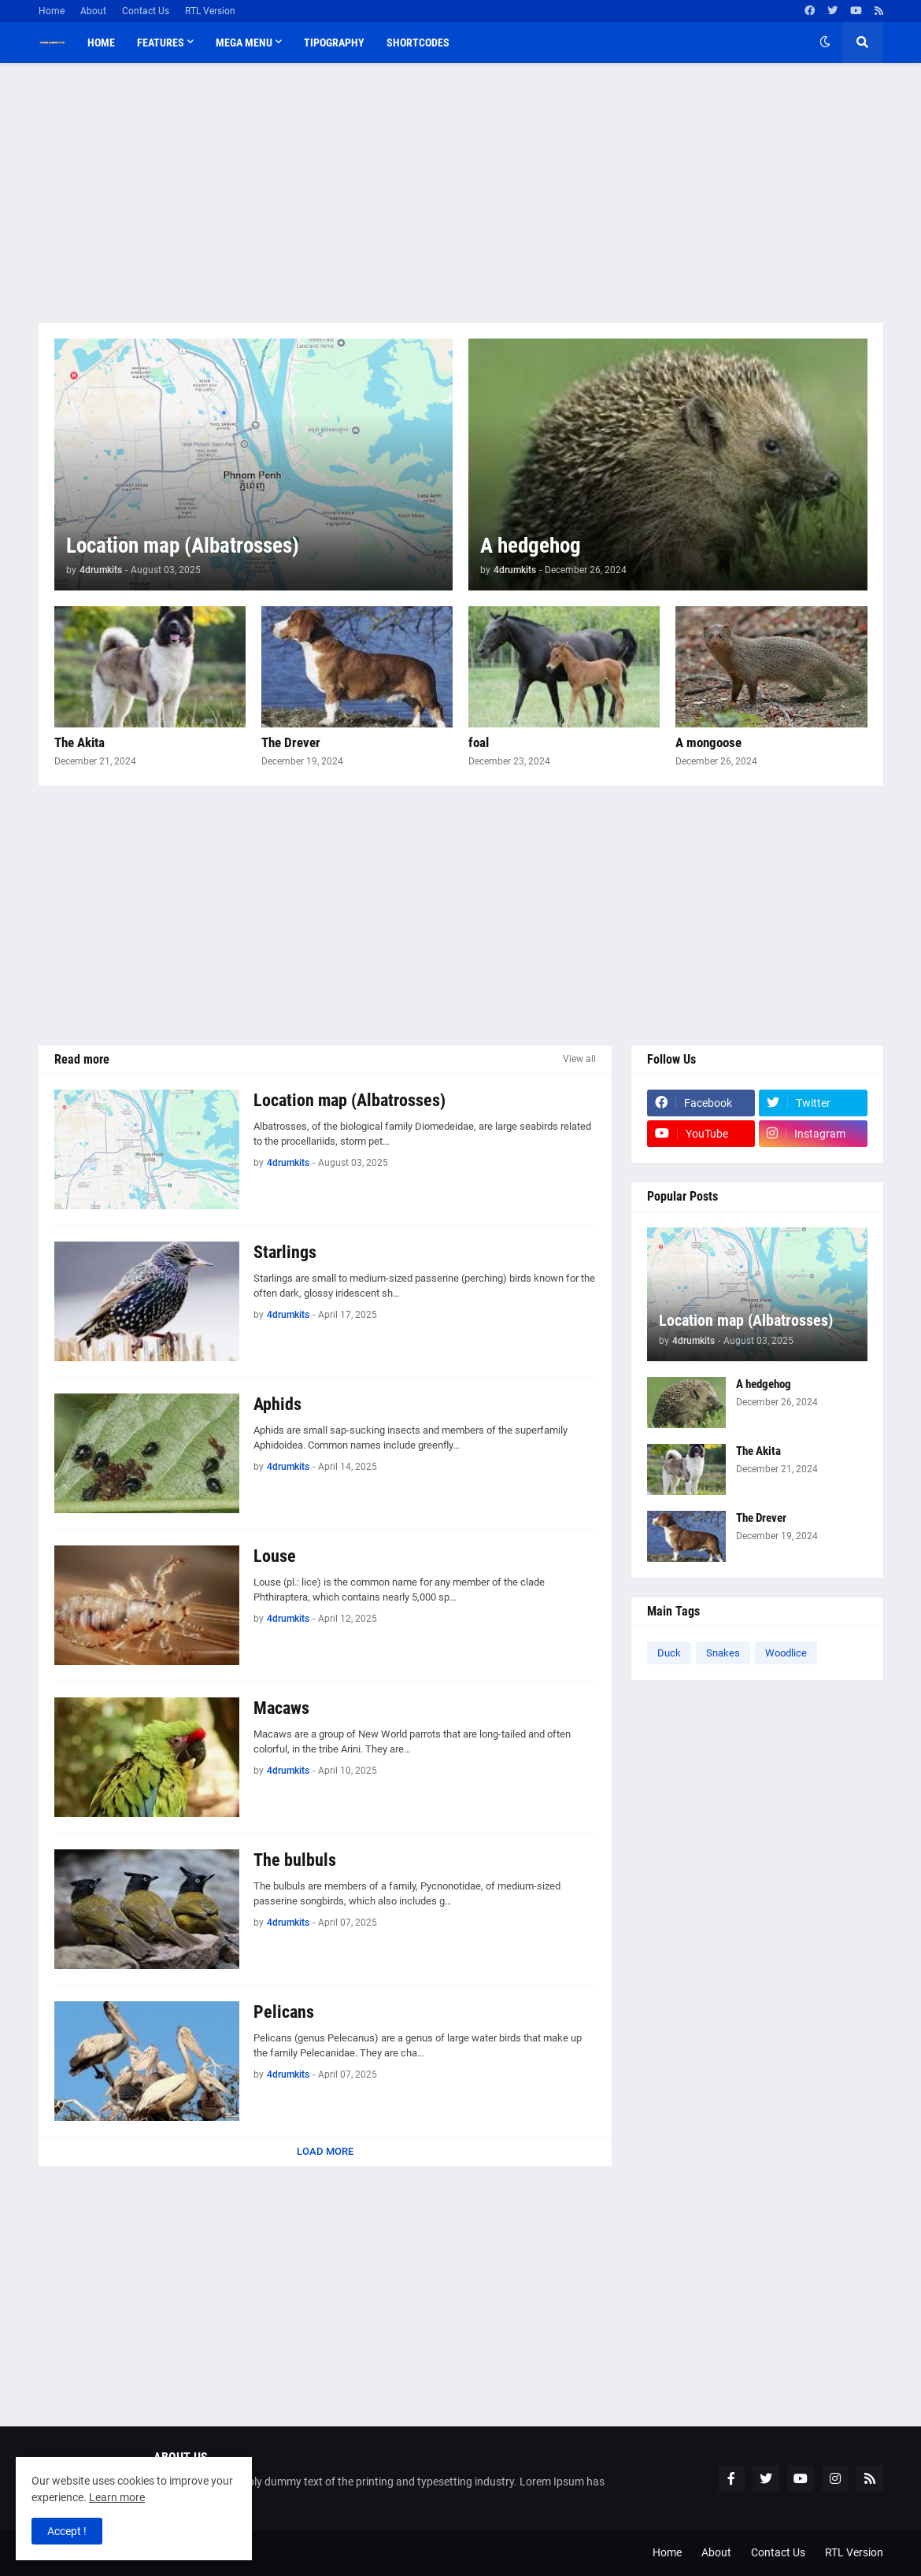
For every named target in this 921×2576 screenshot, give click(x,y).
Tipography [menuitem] (334, 42)
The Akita (79, 742)
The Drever (290, 742)
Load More (325, 2151)
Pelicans (283, 2012)
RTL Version (210, 11)
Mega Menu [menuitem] (244, 42)
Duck (669, 1653)
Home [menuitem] (101, 42)
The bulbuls (294, 1860)
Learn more (117, 2497)
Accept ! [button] (67, 2531)
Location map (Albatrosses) (182, 545)
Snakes (723, 1653)
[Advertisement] (461, 193)
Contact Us (145, 11)
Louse (274, 1556)
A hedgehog (530, 545)
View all (579, 1059)
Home (52, 11)
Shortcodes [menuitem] (418, 42)
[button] (825, 42)
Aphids (277, 1404)
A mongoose (708, 742)
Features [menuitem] (160, 42)
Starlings (284, 1252)
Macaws (281, 1708)
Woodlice (786, 1653)
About (93, 11)
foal (478, 742)
